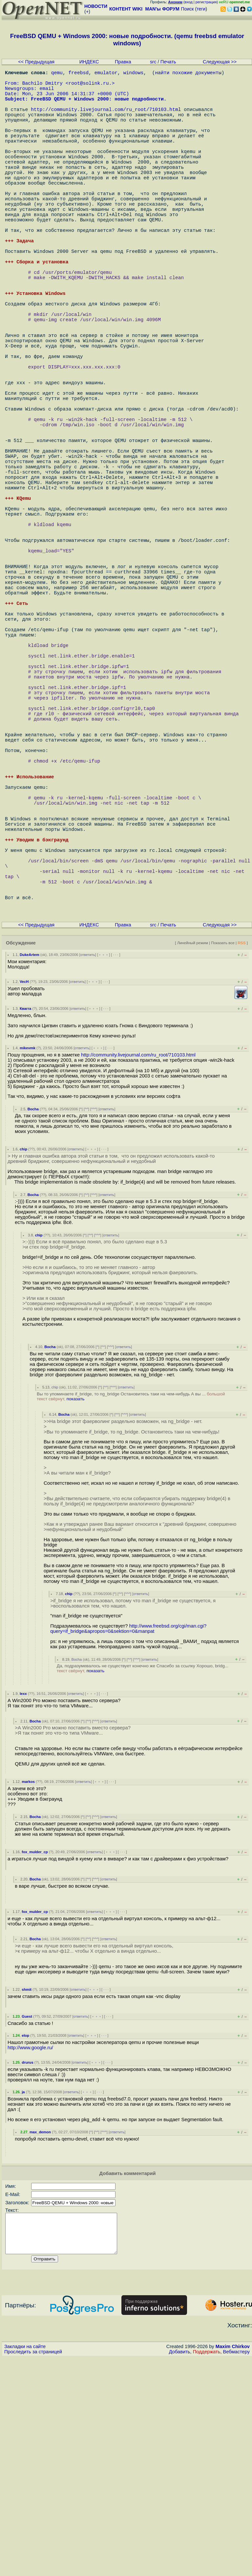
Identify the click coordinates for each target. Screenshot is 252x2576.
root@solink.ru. (90, 86)
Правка (123, 61)
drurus (27, 2273)
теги (201, 8)
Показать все (223, 1153)
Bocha (33, 1319)
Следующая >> (220, 61)
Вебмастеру (236, 2569)
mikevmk (27, 1258)
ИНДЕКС (89, 61)
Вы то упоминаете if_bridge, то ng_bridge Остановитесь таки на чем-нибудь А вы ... (131, 1606)
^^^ (93, 1319)
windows (133, 73)
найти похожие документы (188, 73)
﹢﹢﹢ (103, 1165)
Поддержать (206, 2569)
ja (23, 2302)
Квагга (25, 1219)
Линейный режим (192, 1153)
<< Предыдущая (36, 61)
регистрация (206, 2)
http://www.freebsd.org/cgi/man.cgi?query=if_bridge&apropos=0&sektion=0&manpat (128, 1838)
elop (25, 2246)
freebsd (79, 73)
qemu (57, 73)
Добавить (179, 2569)
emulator (105, 73)
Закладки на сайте (25, 2564)
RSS (241, 1153)
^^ (86, 1319)
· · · (115, 1165)
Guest (27, 2227)
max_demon (40, 2342)
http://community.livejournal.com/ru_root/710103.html (106, 119)
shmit (27, 2200)
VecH (24, 1192)
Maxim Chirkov (233, 2564)
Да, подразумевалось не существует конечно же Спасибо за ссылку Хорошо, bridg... (142, 1878)
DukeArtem (29, 1165)
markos (28, 1992)
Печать (168, 61)
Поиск (187, 8)
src (153, 61)
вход (189, 2)
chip (23, 1359)
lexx (23, 1904)
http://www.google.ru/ (30, 2257)
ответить (87, 1165)
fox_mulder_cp (35, 2062)
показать (76, 1609)
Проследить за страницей (33, 2569)
